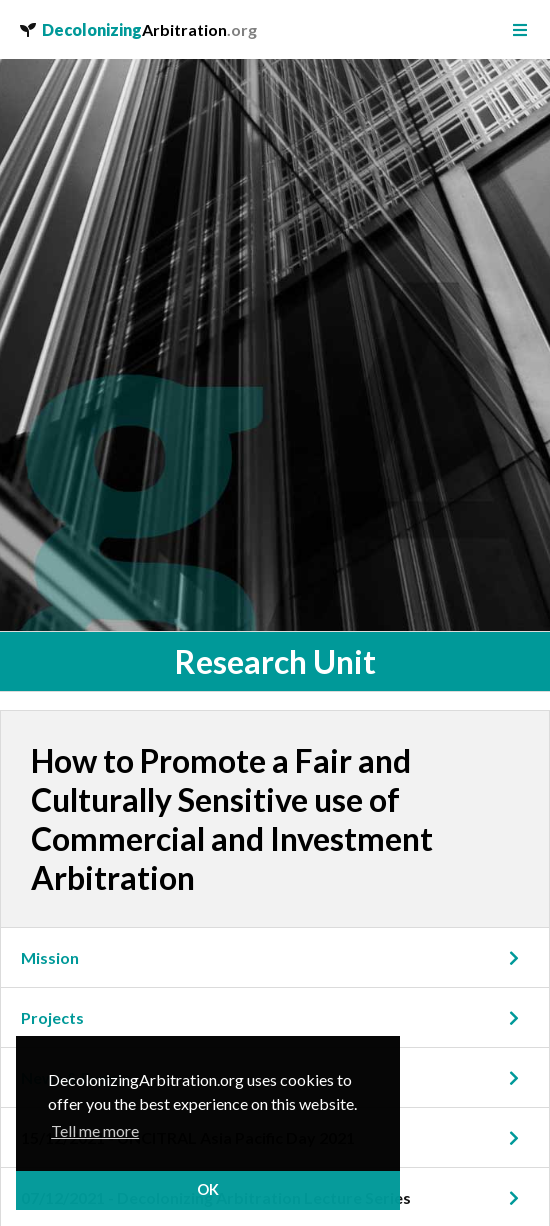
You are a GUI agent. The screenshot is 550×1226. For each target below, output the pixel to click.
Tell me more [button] (95, 1130)
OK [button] (208, 1189)
